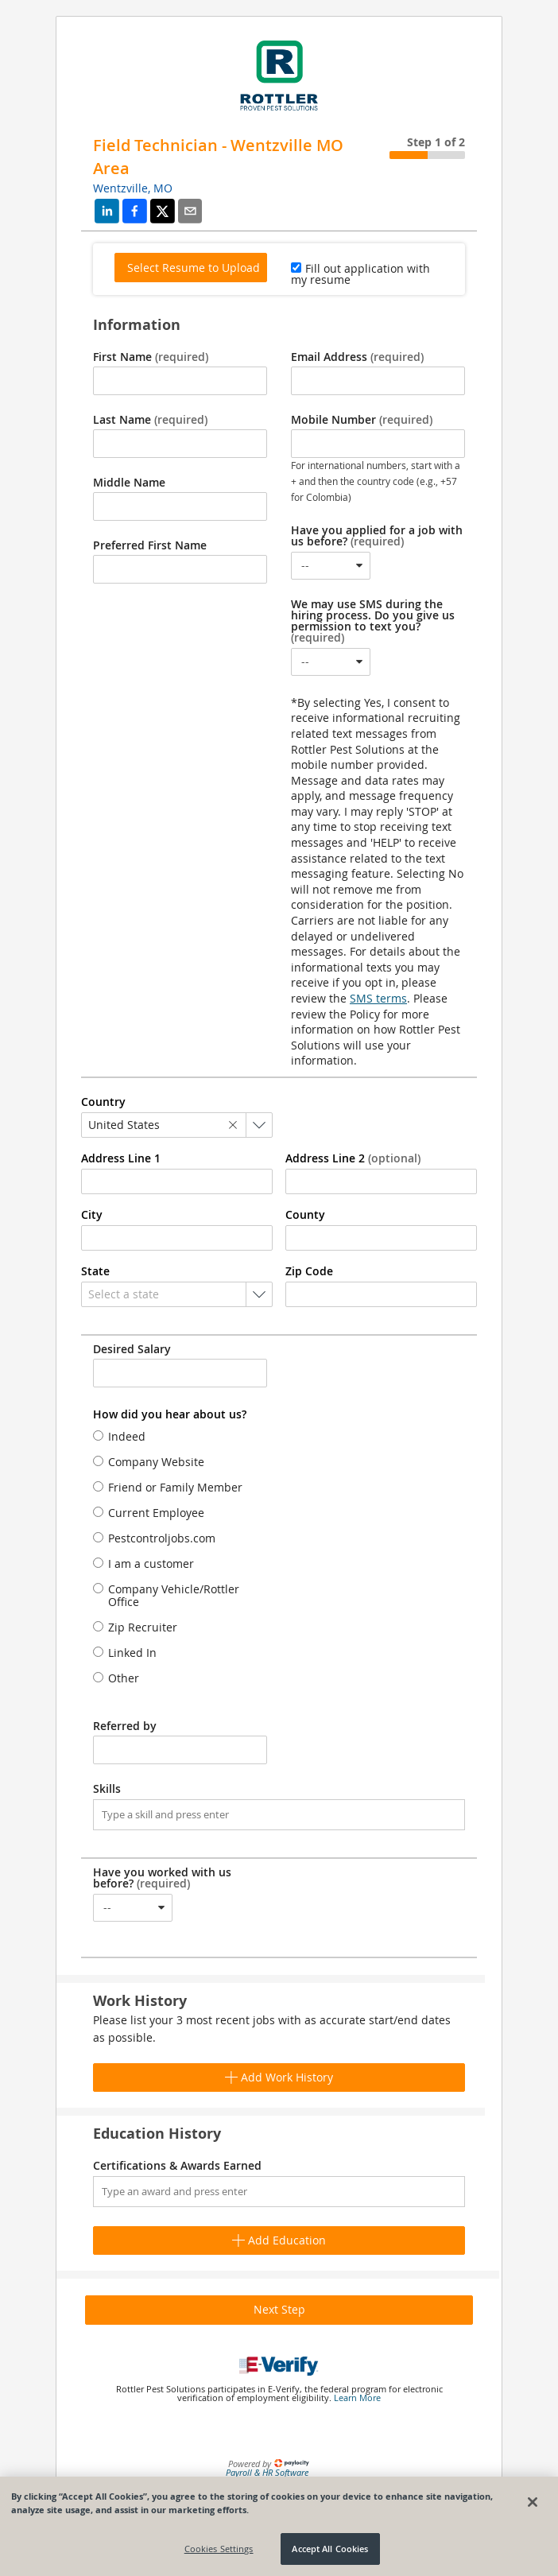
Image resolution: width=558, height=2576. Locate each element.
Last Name (150, 419)
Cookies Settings (219, 2549)
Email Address (357, 357)
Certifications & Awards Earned (177, 2165)
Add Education (279, 2240)
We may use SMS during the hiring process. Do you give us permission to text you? (373, 621)
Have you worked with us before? (162, 1878)
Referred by (125, 1726)
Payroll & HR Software (267, 2472)
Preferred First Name (150, 545)
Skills (107, 1788)
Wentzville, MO (132, 188)
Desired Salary (132, 1349)
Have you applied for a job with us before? (377, 536)
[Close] (532, 2502)
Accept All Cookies (330, 2549)
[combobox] (330, 566)
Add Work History (279, 2077)
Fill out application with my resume (360, 274)
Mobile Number (361, 419)
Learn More (357, 2397)
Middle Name (129, 482)
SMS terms (378, 998)
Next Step (279, 2309)
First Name (150, 357)
